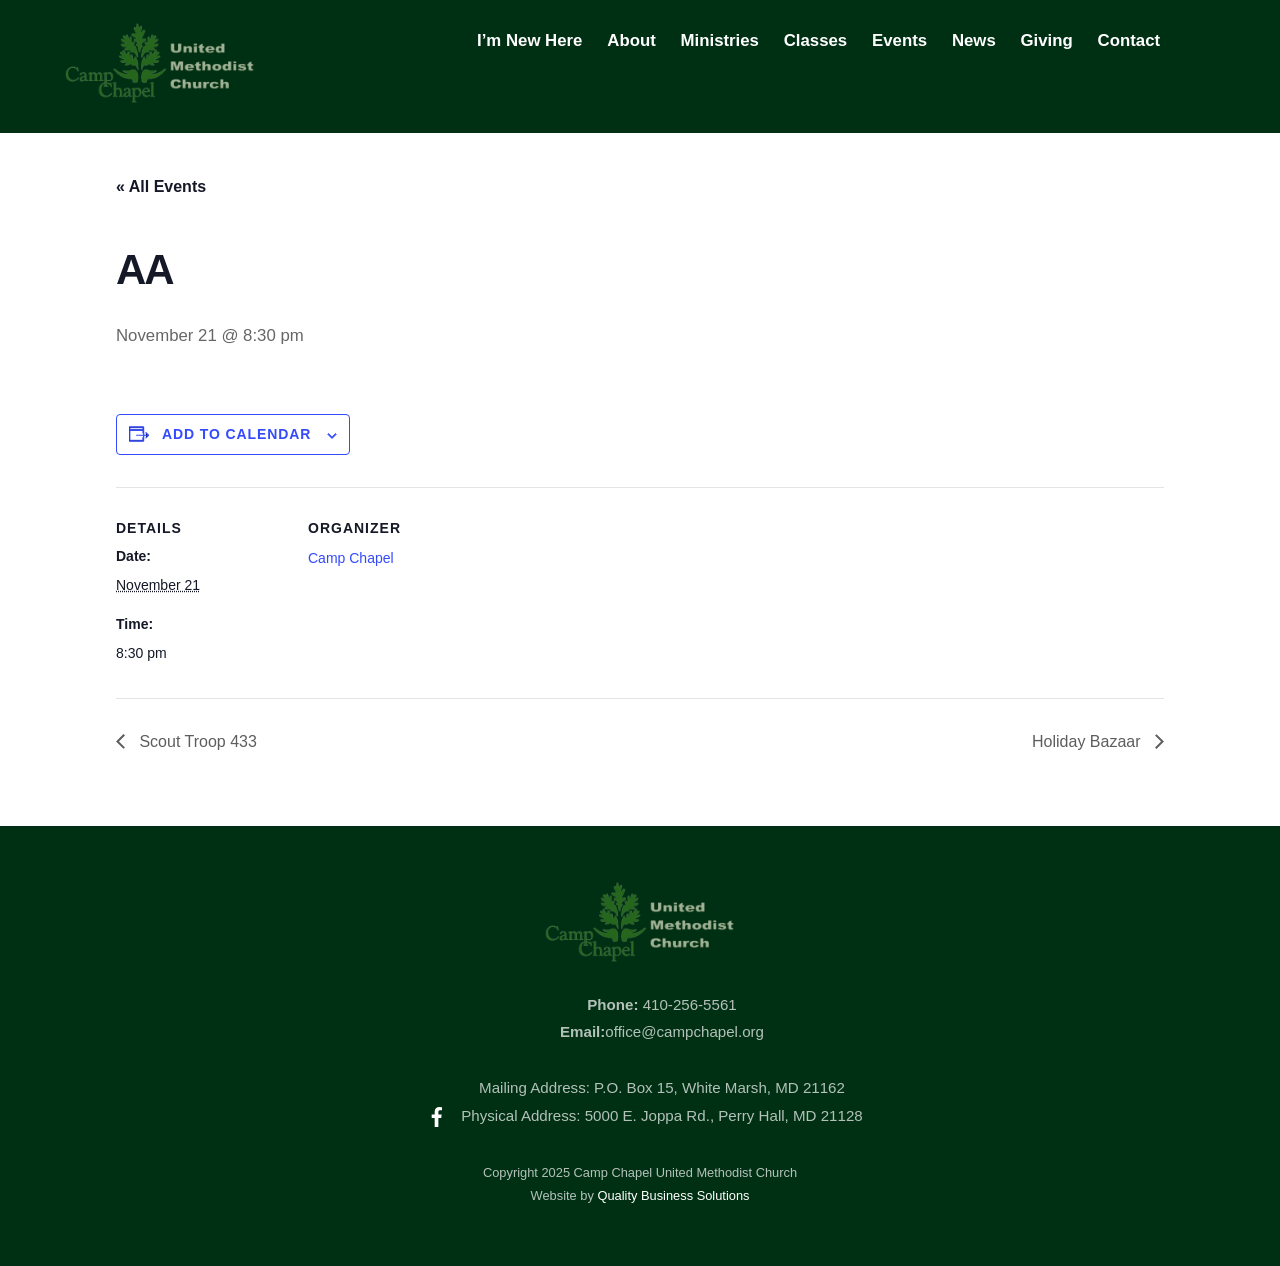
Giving (1047, 40)
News (974, 40)
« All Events (161, 186)
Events (899, 40)
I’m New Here (529, 40)
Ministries (720, 40)
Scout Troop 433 (196, 741)
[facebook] (437, 1115)
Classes (815, 40)
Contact (1129, 40)
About (631, 40)
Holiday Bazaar (1088, 741)
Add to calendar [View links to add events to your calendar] (237, 434)
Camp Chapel (351, 558)
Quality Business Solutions (673, 1195)
